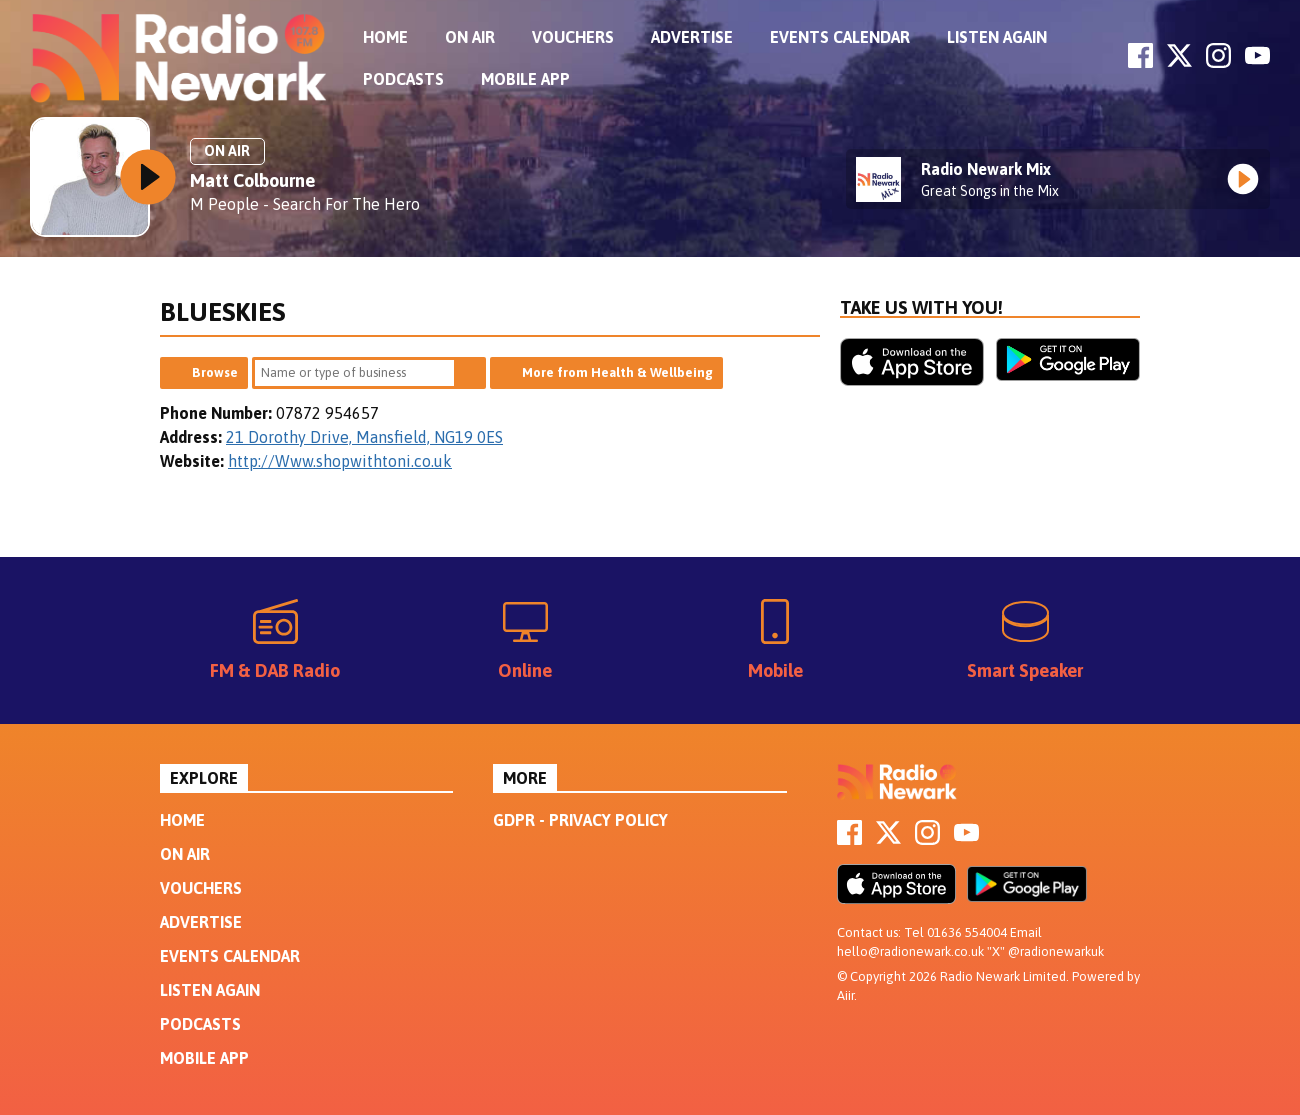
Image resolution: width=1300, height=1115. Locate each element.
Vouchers (573, 37)
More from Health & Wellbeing (617, 372)
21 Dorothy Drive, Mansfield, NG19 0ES (364, 437)
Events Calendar (840, 37)
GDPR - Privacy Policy (580, 820)
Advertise (692, 37)
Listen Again (997, 37)
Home (385, 37)
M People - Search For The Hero (305, 204)
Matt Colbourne (252, 180)
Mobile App (525, 79)
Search (470, 373)
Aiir (845, 995)
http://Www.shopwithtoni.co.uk (340, 461)
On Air (470, 37)
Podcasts (403, 79)
